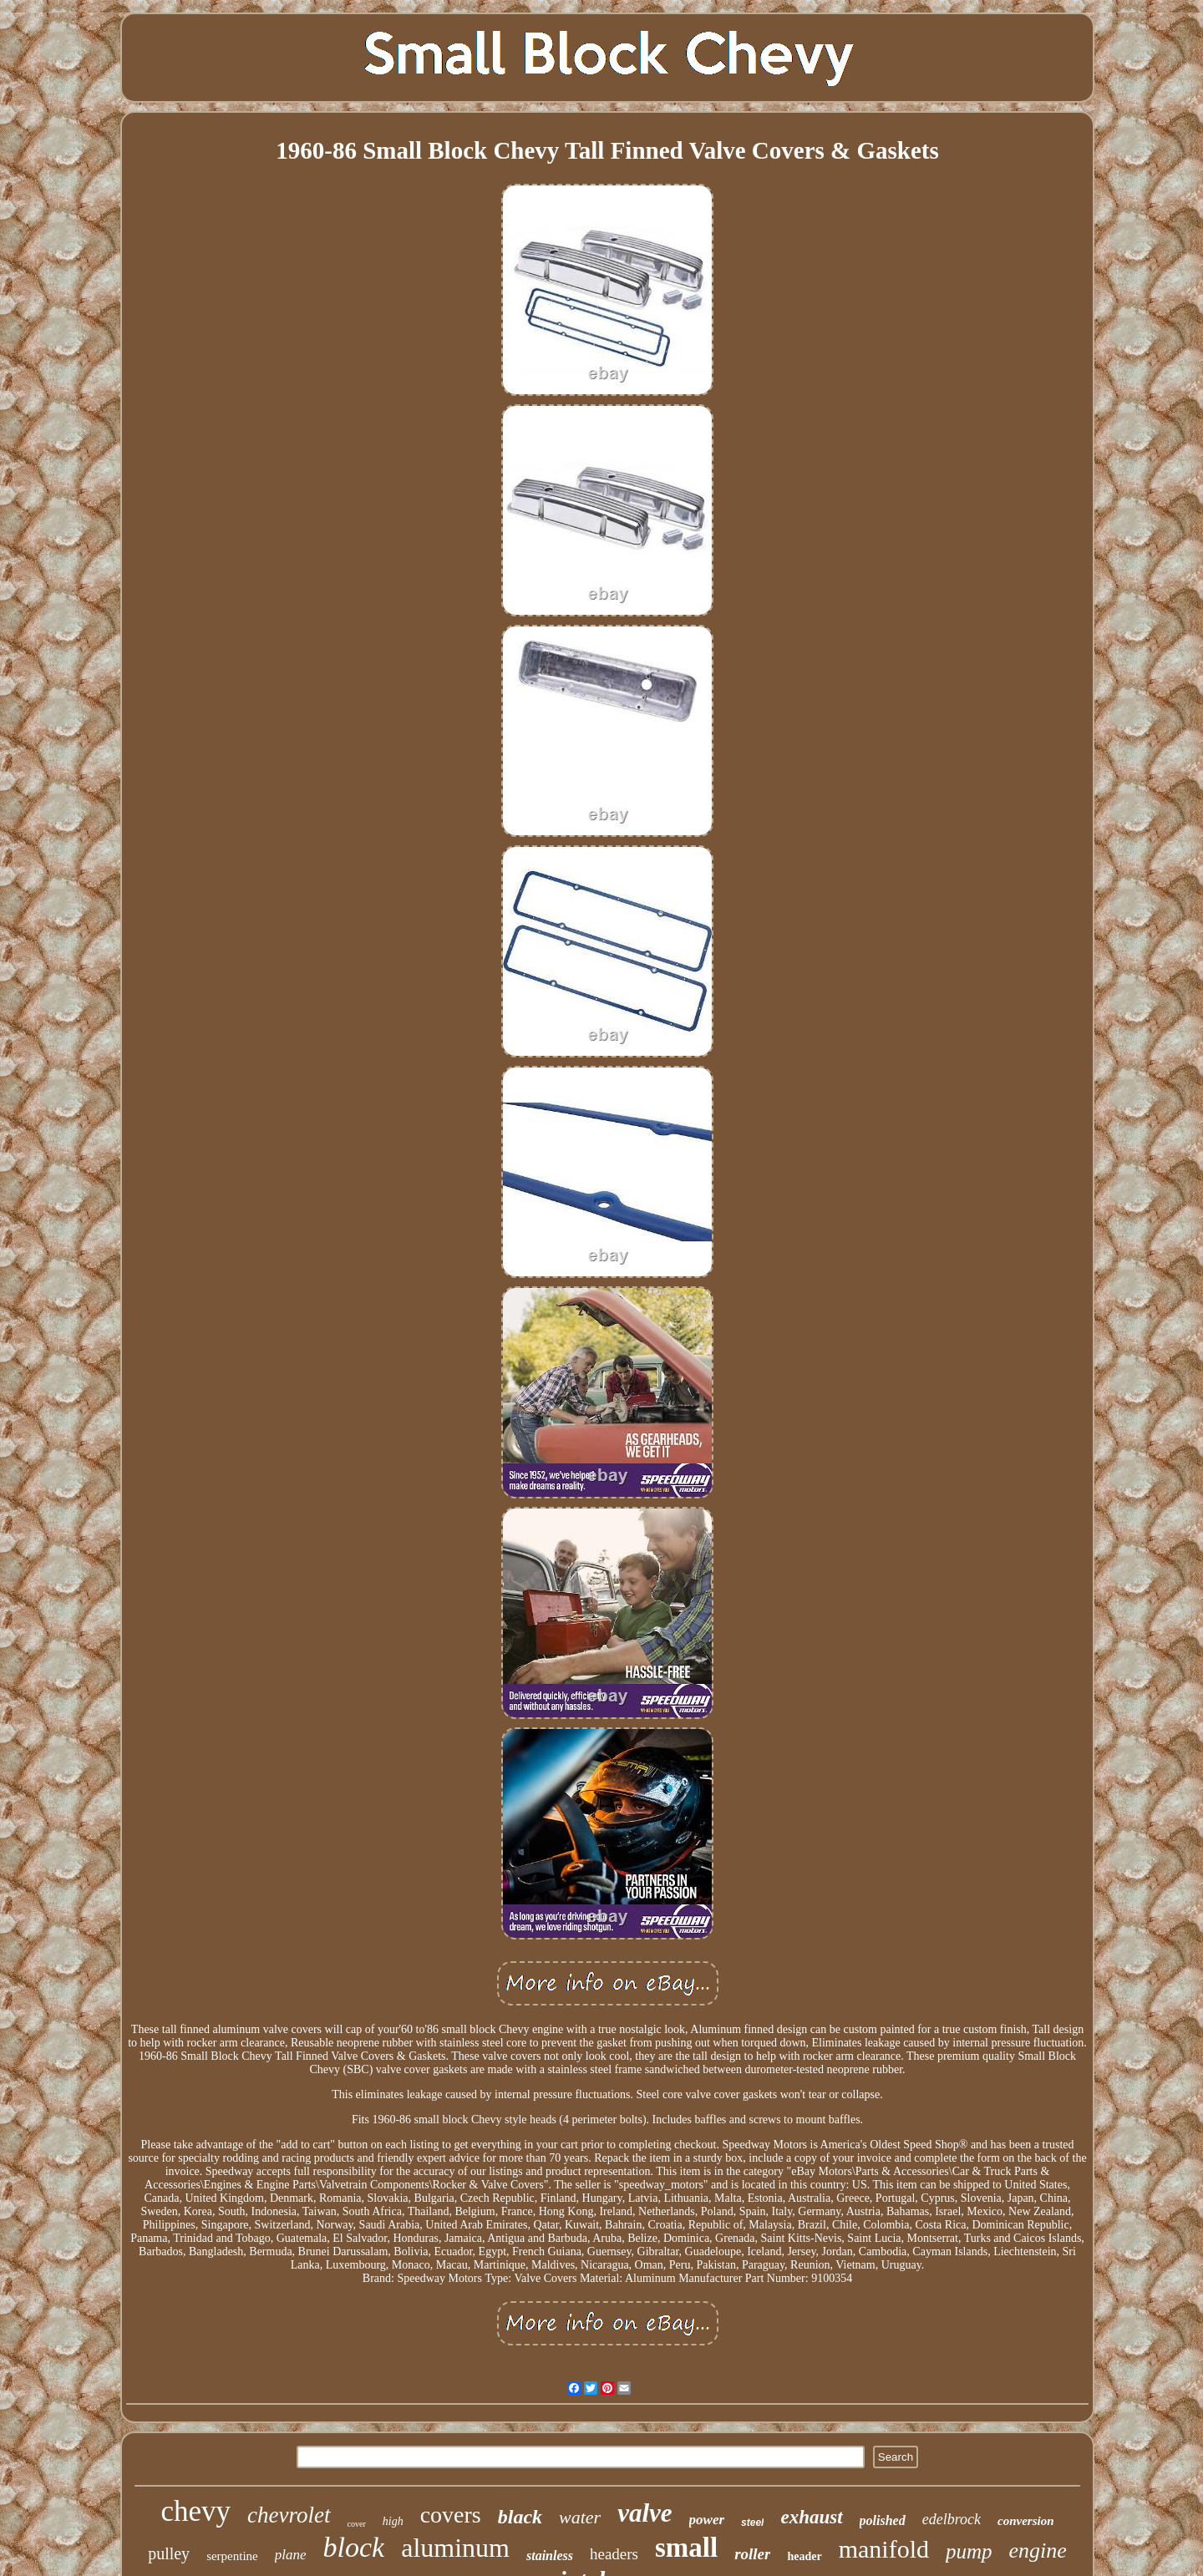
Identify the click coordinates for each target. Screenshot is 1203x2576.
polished (883, 2520)
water (580, 2517)
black (520, 2517)
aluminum (455, 2548)
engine (1038, 2550)
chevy (196, 2511)
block (354, 2547)
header (804, 2556)
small (686, 2548)
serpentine (232, 2556)
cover (357, 2523)
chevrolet (288, 2515)
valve (644, 2513)
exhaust (811, 2517)
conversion (1025, 2521)
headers (614, 2554)
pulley (169, 2553)
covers (450, 2515)
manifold (884, 2549)
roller (752, 2554)
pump (969, 2551)
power (707, 2520)
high (393, 2521)
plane (291, 2555)
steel (752, 2522)
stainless (549, 2555)
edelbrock (951, 2519)
